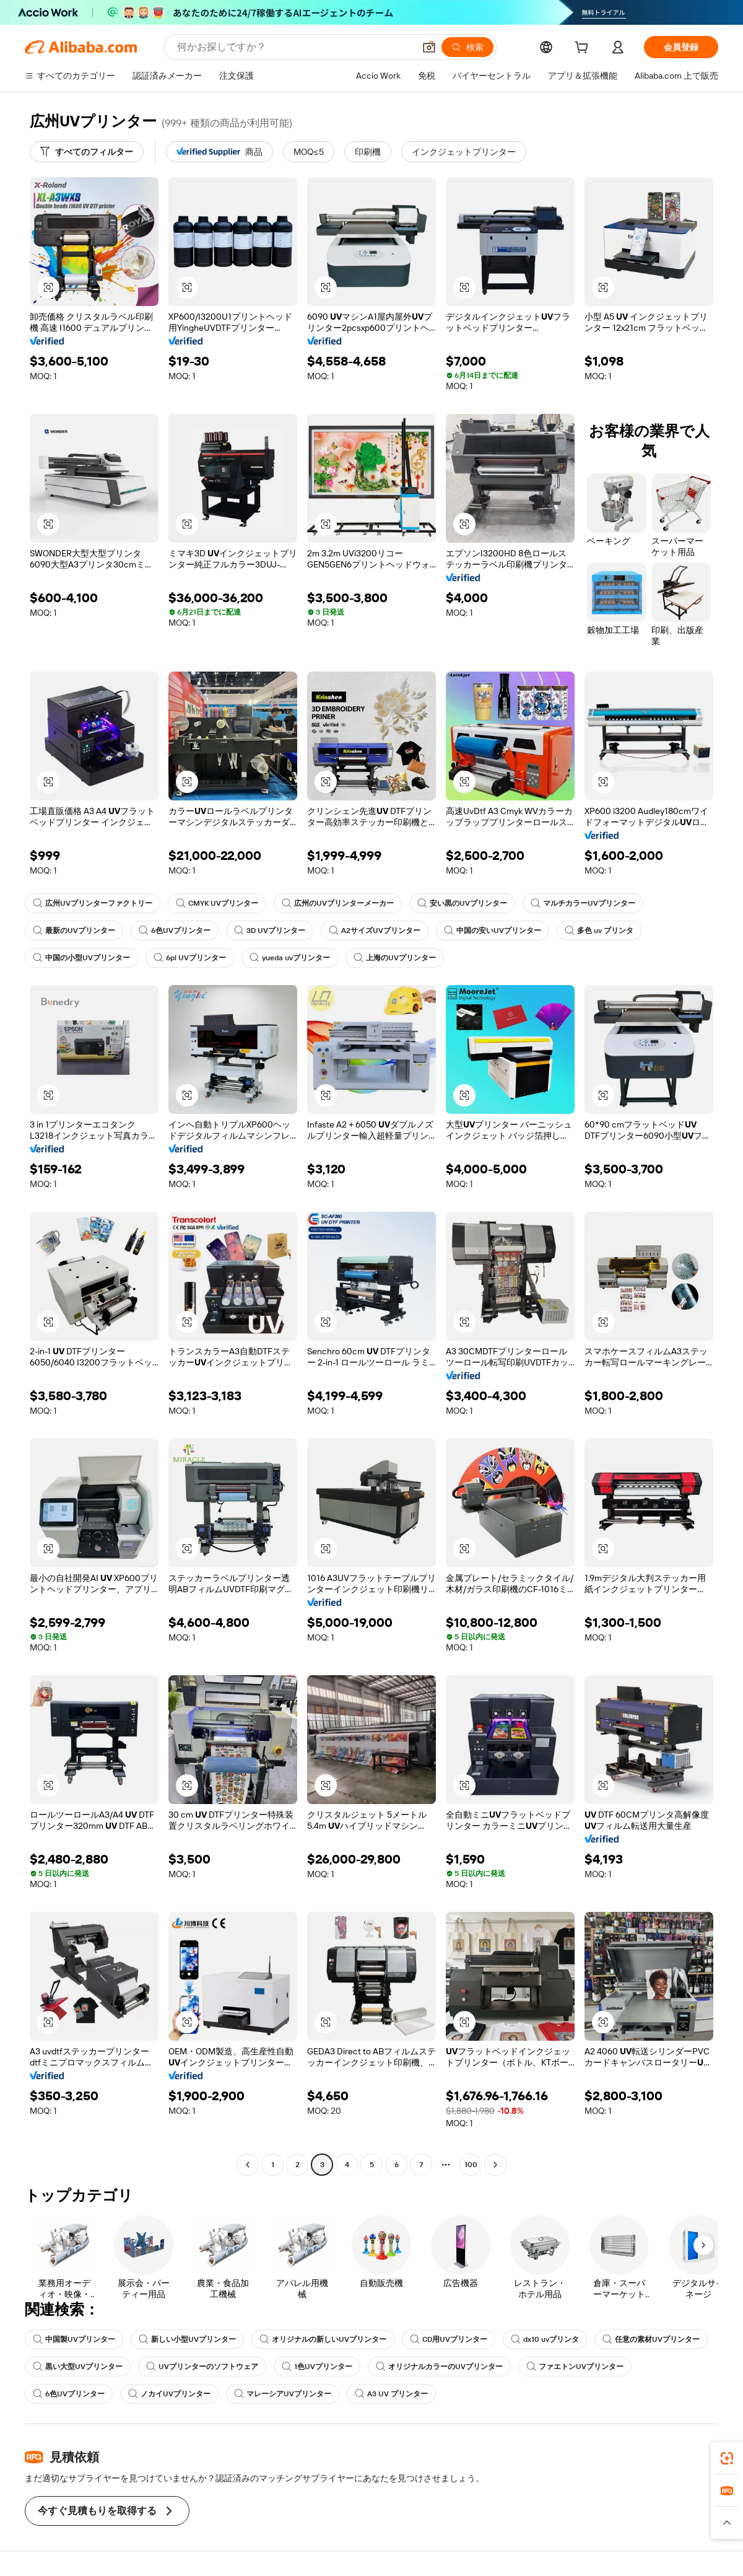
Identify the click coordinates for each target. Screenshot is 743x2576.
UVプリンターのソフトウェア (202, 2367)
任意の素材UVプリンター (651, 2339)
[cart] (584, 49)
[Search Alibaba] (294, 47)
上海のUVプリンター (395, 958)
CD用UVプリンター (448, 2339)
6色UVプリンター (175, 930)
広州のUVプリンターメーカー (338, 903)
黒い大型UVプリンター (78, 2367)
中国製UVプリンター (74, 2339)
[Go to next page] (495, 2164)
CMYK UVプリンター (217, 903)
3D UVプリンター (269, 930)
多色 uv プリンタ (599, 930)
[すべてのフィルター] (87, 151)
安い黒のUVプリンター (462, 903)
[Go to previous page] (248, 2164)
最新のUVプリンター (74, 930)
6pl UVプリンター (190, 958)
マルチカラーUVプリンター (583, 903)
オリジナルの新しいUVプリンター (322, 2339)
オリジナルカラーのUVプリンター (439, 2367)
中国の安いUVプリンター (492, 930)
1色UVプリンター (317, 2367)
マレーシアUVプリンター (282, 2394)
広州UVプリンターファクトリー (92, 903)
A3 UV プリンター (391, 2394)
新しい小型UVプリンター (187, 2339)
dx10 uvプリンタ (545, 2339)
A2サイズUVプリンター (374, 930)
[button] (429, 47)
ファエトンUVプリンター (575, 2367)
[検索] (467, 47)
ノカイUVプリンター (169, 2394)
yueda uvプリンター (290, 958)
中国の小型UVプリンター (81, 958)
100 (470, 2164)
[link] (727, 2458)
